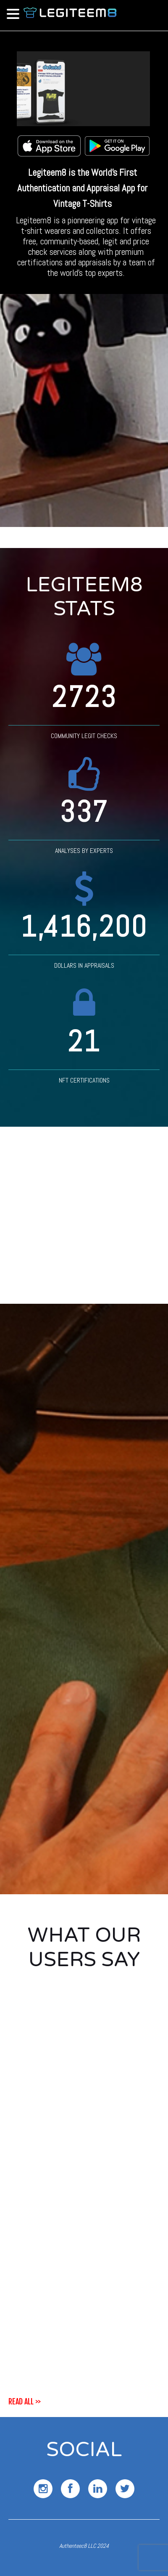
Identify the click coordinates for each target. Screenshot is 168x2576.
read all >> (24, 2401)
